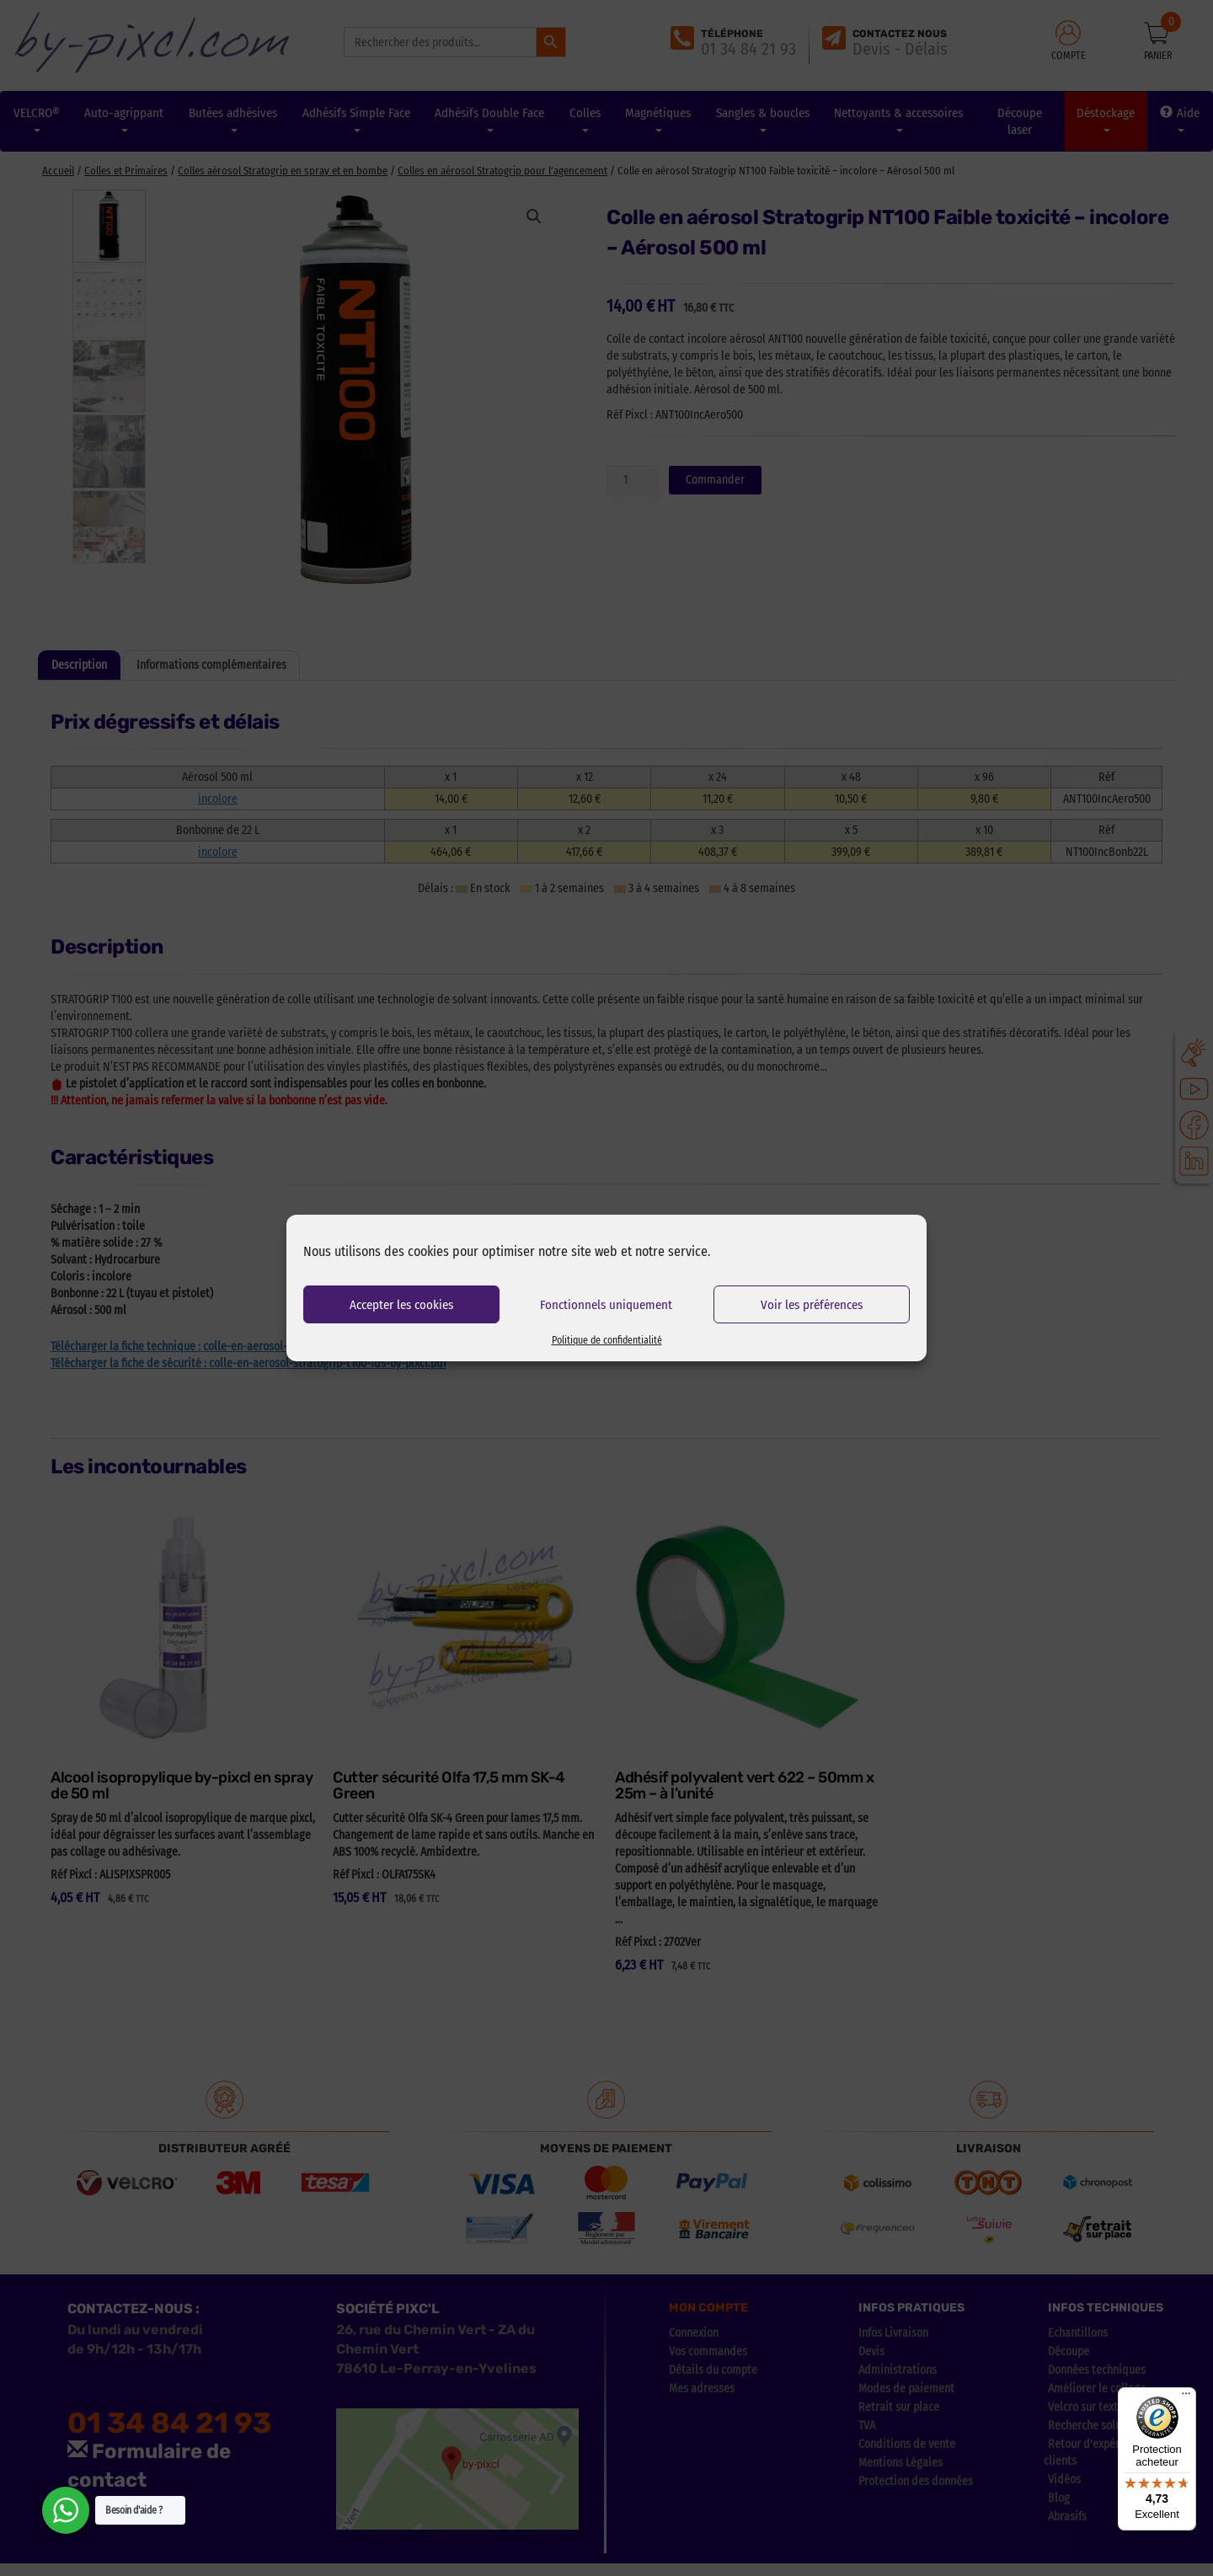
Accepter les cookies (401, 1304)
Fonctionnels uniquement (606, 1304)
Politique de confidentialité (607, 1340)
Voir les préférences (812, 1304)
